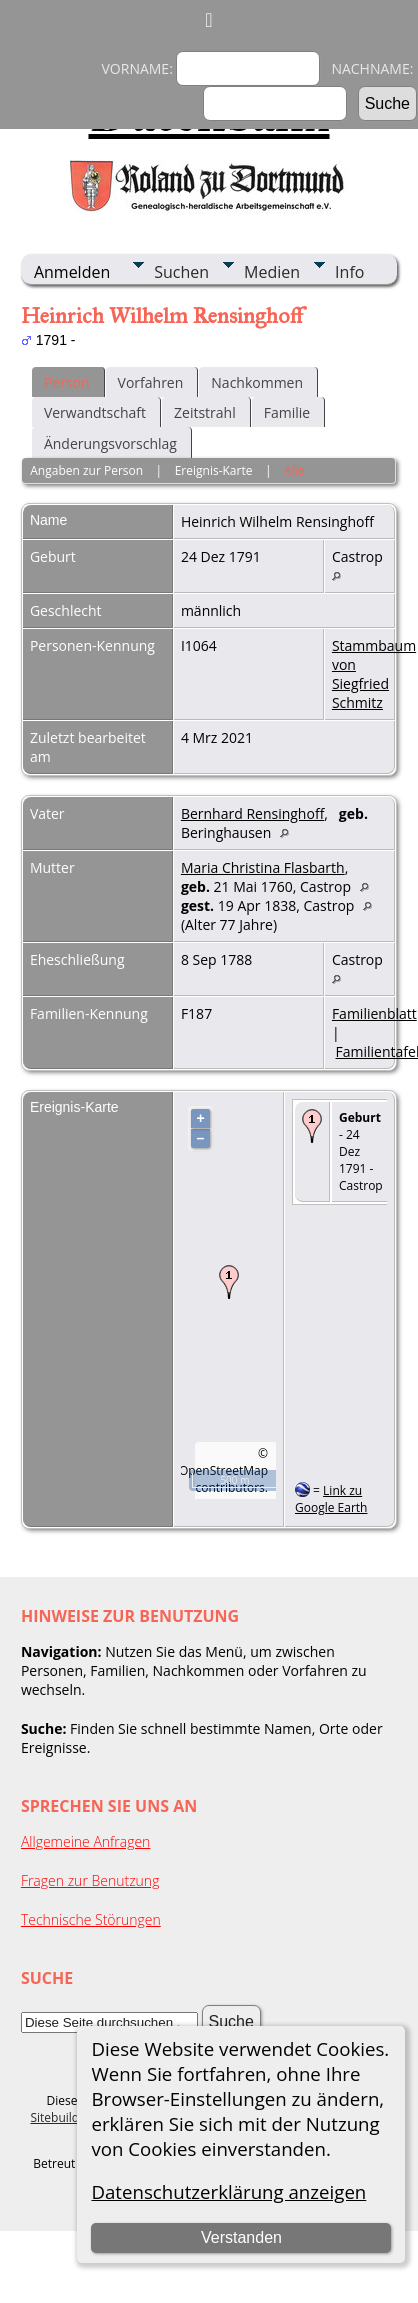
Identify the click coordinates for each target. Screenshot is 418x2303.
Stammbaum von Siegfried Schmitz (374, 674)
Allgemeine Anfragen (86, 1841)
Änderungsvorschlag (110, 443)
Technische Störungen (91, 1919)
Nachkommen (257, 382)
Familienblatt (374, 1013)
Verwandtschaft (95, 412)
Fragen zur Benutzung (90, 1880)
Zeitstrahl (205, 412)
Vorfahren (151, 382)
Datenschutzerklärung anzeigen (228, 2191)
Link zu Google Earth (331, 1499)
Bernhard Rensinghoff (252, 813)
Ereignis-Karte (214, 470)
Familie (287, 412)
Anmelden (72, 272)
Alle (294, 470)
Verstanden (241, 2237)
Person (67, 382)
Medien (272, 272)
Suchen (181, 272)
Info (349, 272)
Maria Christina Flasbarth (263, 867)
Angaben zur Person (86, 470)
